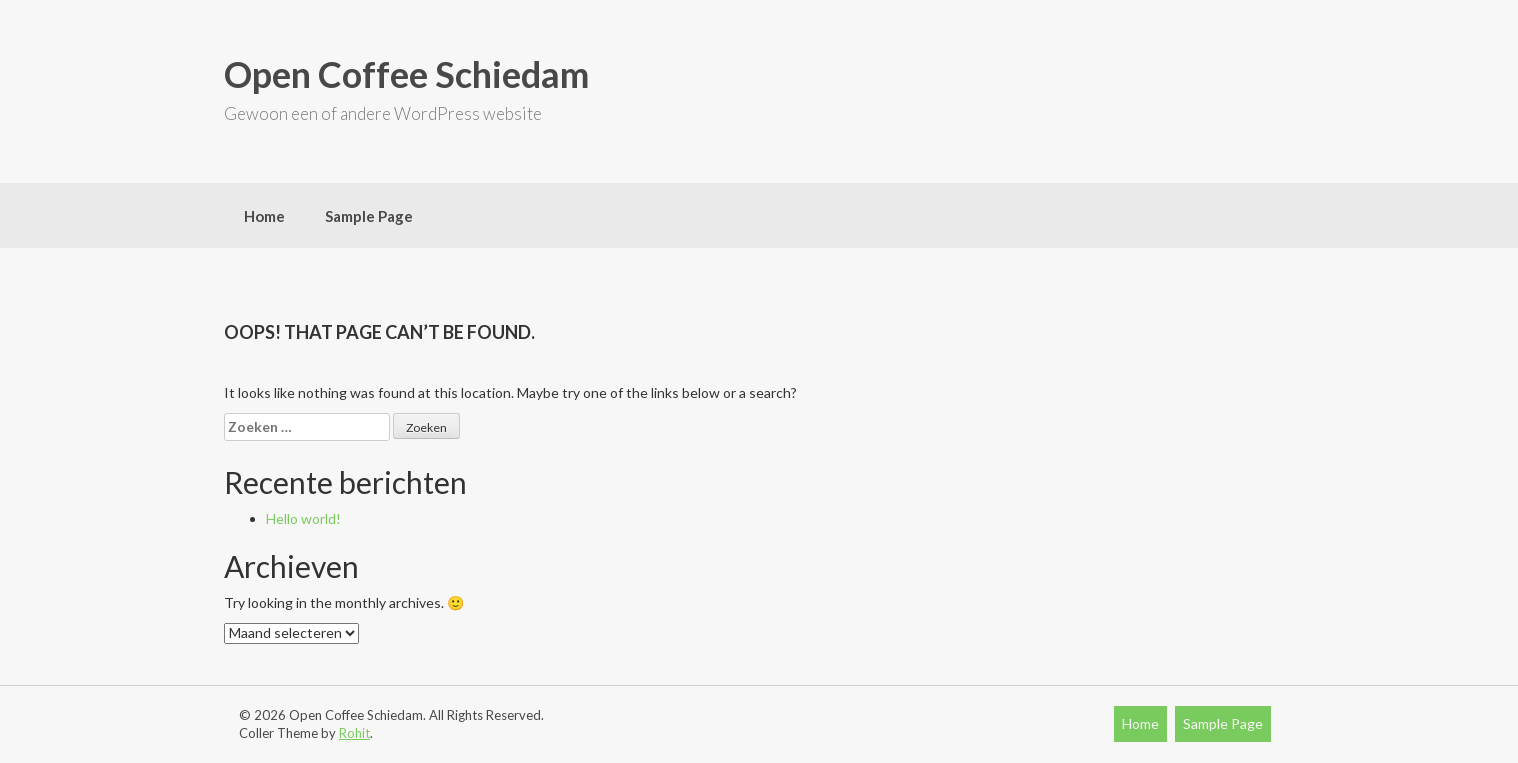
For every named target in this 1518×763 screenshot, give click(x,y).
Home (264, 216)
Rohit (354, 733)
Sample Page (369, 216)
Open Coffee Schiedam (406, 74)
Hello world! (303, 518)
